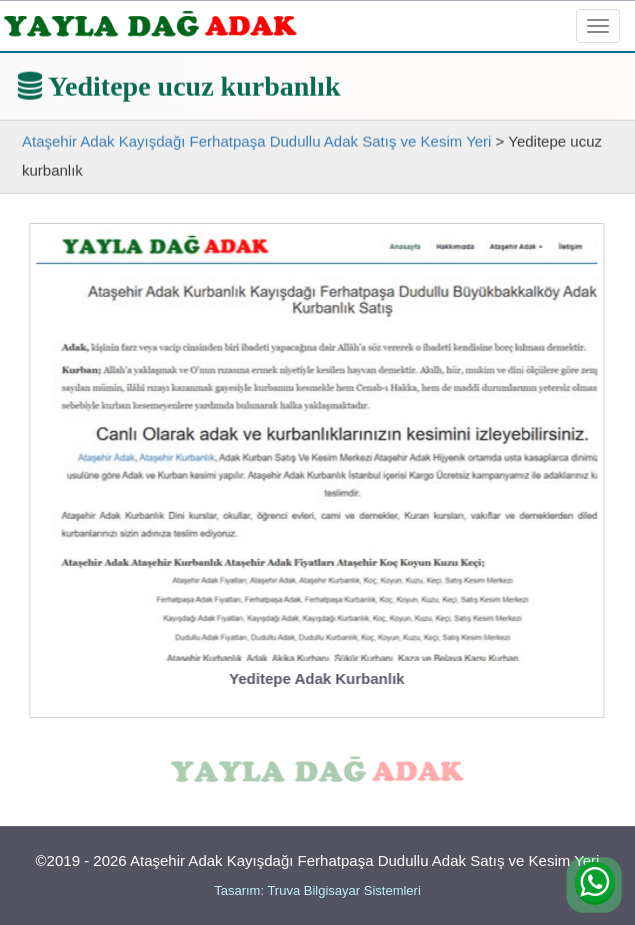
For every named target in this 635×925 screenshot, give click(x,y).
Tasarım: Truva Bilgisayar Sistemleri (317, 890)
